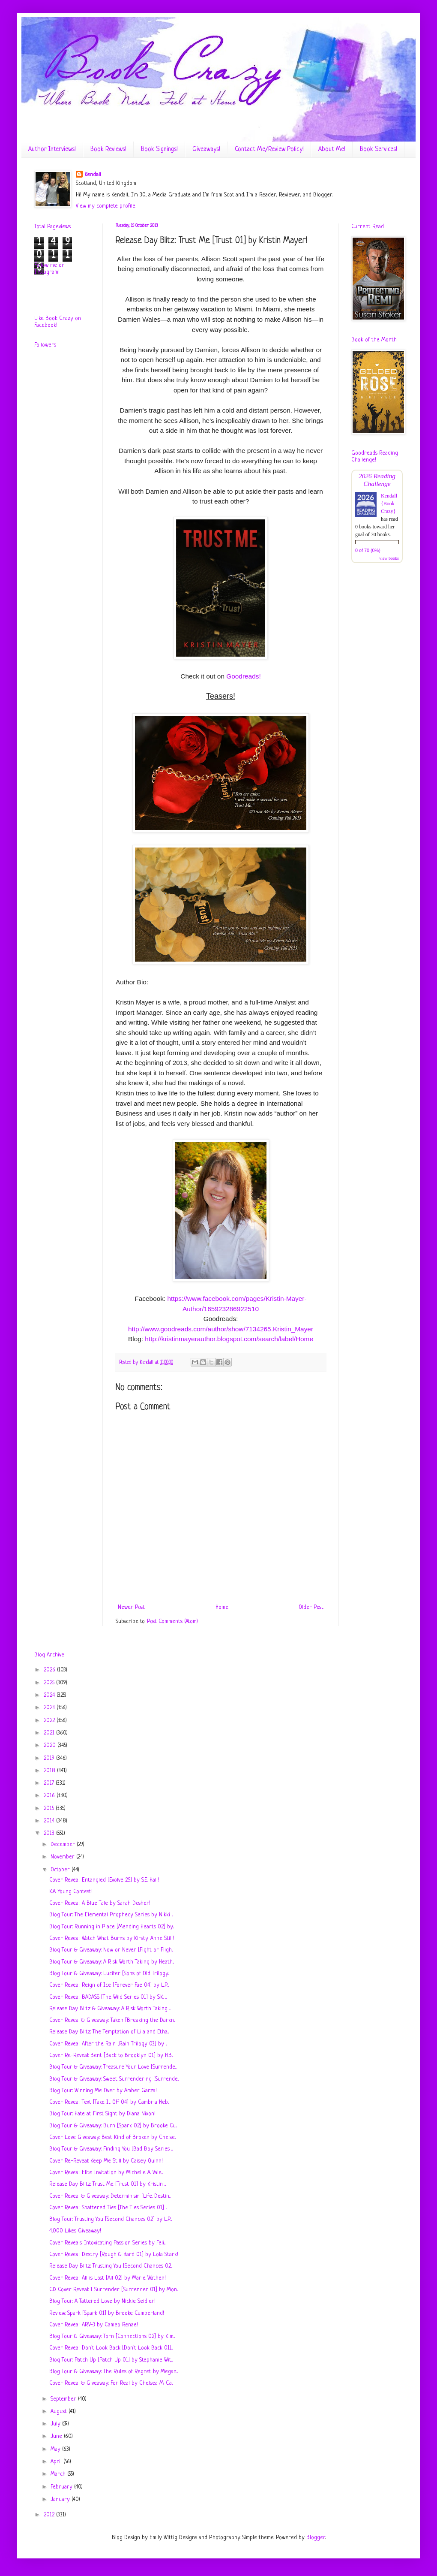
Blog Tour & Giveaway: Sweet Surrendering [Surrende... (114, 2079)
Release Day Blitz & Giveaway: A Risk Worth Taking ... (110, 2009)
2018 (50, 1771)
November (63, 1857)
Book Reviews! (108, 149)
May (56, 2449)
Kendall (92, 175)
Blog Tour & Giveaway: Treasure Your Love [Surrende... (113, 2067)
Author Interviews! (52, 149)
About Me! (331, 149)
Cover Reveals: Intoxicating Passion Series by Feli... (107, 2243)
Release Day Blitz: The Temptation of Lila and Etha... (109, 2032)
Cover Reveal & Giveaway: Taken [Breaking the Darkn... (112, 2020)
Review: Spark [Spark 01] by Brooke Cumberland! (106, 2313)
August (60, 2411)
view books (389, 558)
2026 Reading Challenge (377, 479)
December (64, 1844)
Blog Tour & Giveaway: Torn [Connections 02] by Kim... (112, 2336)
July (56, 2424)
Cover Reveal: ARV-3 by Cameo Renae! (93, 2325)
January (61, 2499)
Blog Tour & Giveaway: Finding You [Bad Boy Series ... (111, 2149)
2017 (50, 1783)
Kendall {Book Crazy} (389, 503)
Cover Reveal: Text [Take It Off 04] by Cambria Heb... (109, 2102)
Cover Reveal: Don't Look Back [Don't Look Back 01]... (111, 2348)
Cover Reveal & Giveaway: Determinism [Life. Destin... (110, 2196)
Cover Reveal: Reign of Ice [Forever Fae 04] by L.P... (109, 1985)
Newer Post (131, 1607)
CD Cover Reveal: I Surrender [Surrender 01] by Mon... (113, 2289)
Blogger (315, 2537)
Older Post (311, 1607)
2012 (50, 2515)
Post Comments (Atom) (172, 1621)
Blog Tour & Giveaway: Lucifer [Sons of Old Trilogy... (109, 1973)
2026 (50, 1670)
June (57, 2436)
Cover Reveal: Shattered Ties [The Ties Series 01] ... (108, 2208)
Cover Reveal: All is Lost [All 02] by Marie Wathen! (107, 2278)
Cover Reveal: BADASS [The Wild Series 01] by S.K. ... (108, 1997)
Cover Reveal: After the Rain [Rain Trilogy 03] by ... (108, 2044)
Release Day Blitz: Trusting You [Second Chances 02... (110, 2266)
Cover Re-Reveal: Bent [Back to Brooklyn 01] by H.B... (111, 2055)
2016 (50, 1795)
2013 (50, 1833)
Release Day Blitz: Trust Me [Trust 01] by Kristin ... (107, 2184)
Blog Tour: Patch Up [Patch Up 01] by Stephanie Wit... (111, 2360)
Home (222, 1607)
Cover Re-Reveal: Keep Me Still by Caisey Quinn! (106, 2161)
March (59, 2474)
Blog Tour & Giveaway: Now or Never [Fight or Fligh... (111, 1950)
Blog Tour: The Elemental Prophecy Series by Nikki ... (111, 1915)
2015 (50, 1808)
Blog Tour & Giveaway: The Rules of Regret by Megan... (113, 2371)
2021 (50, 1733)
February (62, 2487)
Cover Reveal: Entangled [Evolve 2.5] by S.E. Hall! (104, 1880)
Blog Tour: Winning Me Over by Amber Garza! (103, 2090)
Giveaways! (206, 149)
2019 (50, 1758)
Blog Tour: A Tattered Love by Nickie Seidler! (102, 2301)
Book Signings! (159, 149)
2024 (50, 1695)
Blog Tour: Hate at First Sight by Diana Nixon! (102, 2114)
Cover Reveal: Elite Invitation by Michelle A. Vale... (106, 2172)
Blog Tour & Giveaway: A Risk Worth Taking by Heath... (111, 1962)
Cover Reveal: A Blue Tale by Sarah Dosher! (99, 1903)
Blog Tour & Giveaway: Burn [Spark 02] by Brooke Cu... (113, 2126)
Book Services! (378, 149)
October (61, 1870)
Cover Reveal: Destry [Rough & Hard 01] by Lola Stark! (113, 2254)
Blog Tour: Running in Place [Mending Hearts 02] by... (111, 1927)
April (57, 2461)
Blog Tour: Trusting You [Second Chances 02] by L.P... (110, 2219)
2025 (50, 1683)
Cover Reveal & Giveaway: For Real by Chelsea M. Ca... (111, 2383)
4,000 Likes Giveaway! (75, 2231)
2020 (50, 1745)
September (64, 2399)
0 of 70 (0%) (367, 550)
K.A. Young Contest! (71, 1891)
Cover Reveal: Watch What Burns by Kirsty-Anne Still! (111, 1938)
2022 (50, 1720)
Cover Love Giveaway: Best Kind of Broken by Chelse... (112, 2137)
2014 (50, 1821)
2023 (50, 1707)
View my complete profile (105, 206)
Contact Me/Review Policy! (269, 149)
